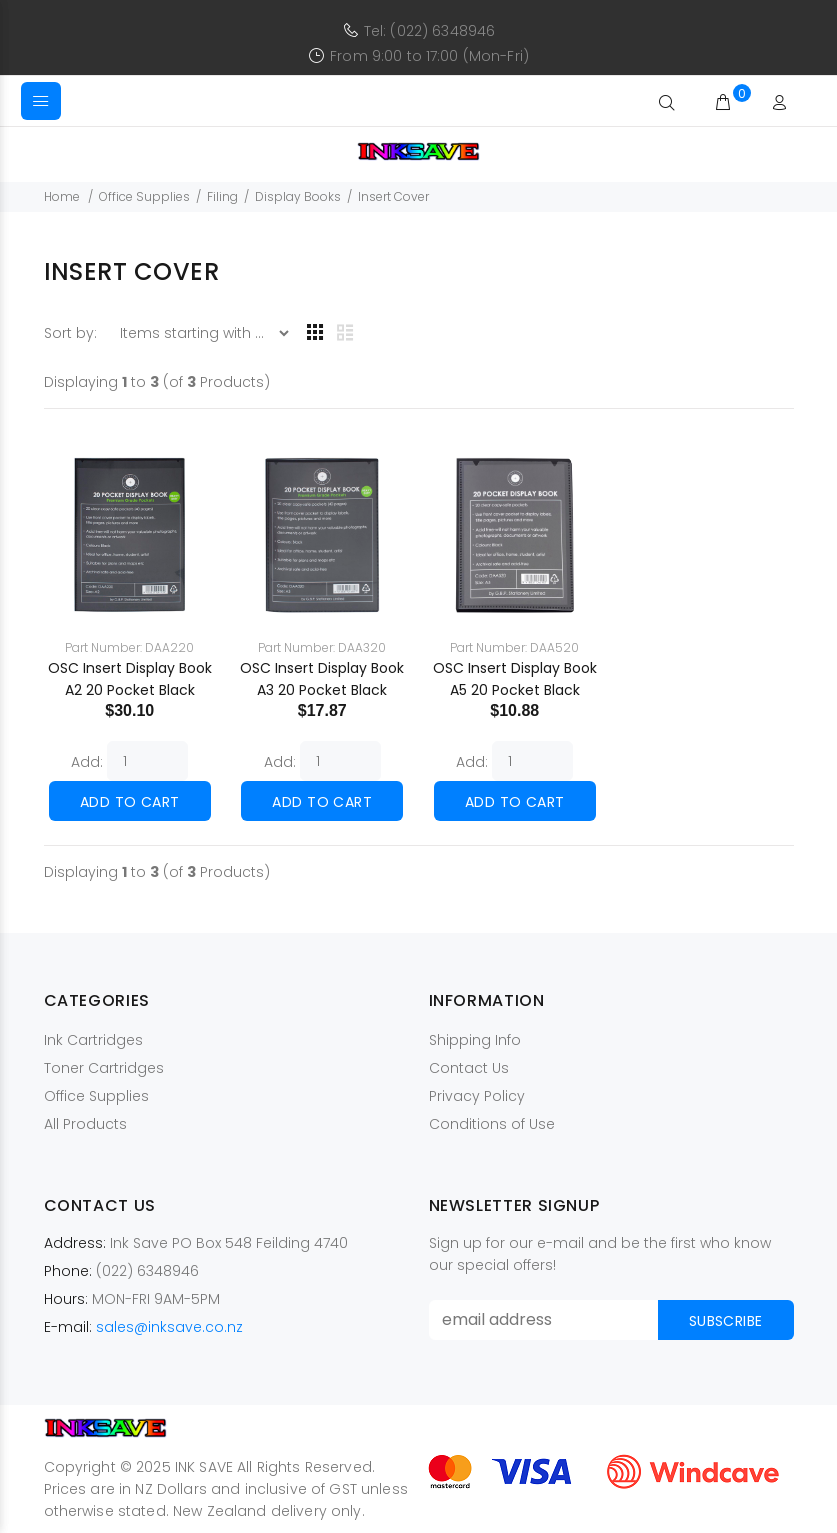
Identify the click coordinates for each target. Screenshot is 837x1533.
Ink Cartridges (93, 1040)
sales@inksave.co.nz (169, 1327)
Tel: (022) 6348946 (430, 31)
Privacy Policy (477, 1096)
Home (62, 196)
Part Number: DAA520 (514, 647)
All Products (85, 1124)
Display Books (298, 196)
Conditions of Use (492, 1124)
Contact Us (469, 1068)
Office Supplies (144, 196)
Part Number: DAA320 (322, 647)
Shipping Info (475, 1040)
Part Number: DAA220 (129, 647)
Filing (222, 196)
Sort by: (72, 333)
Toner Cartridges (104, 1068)
